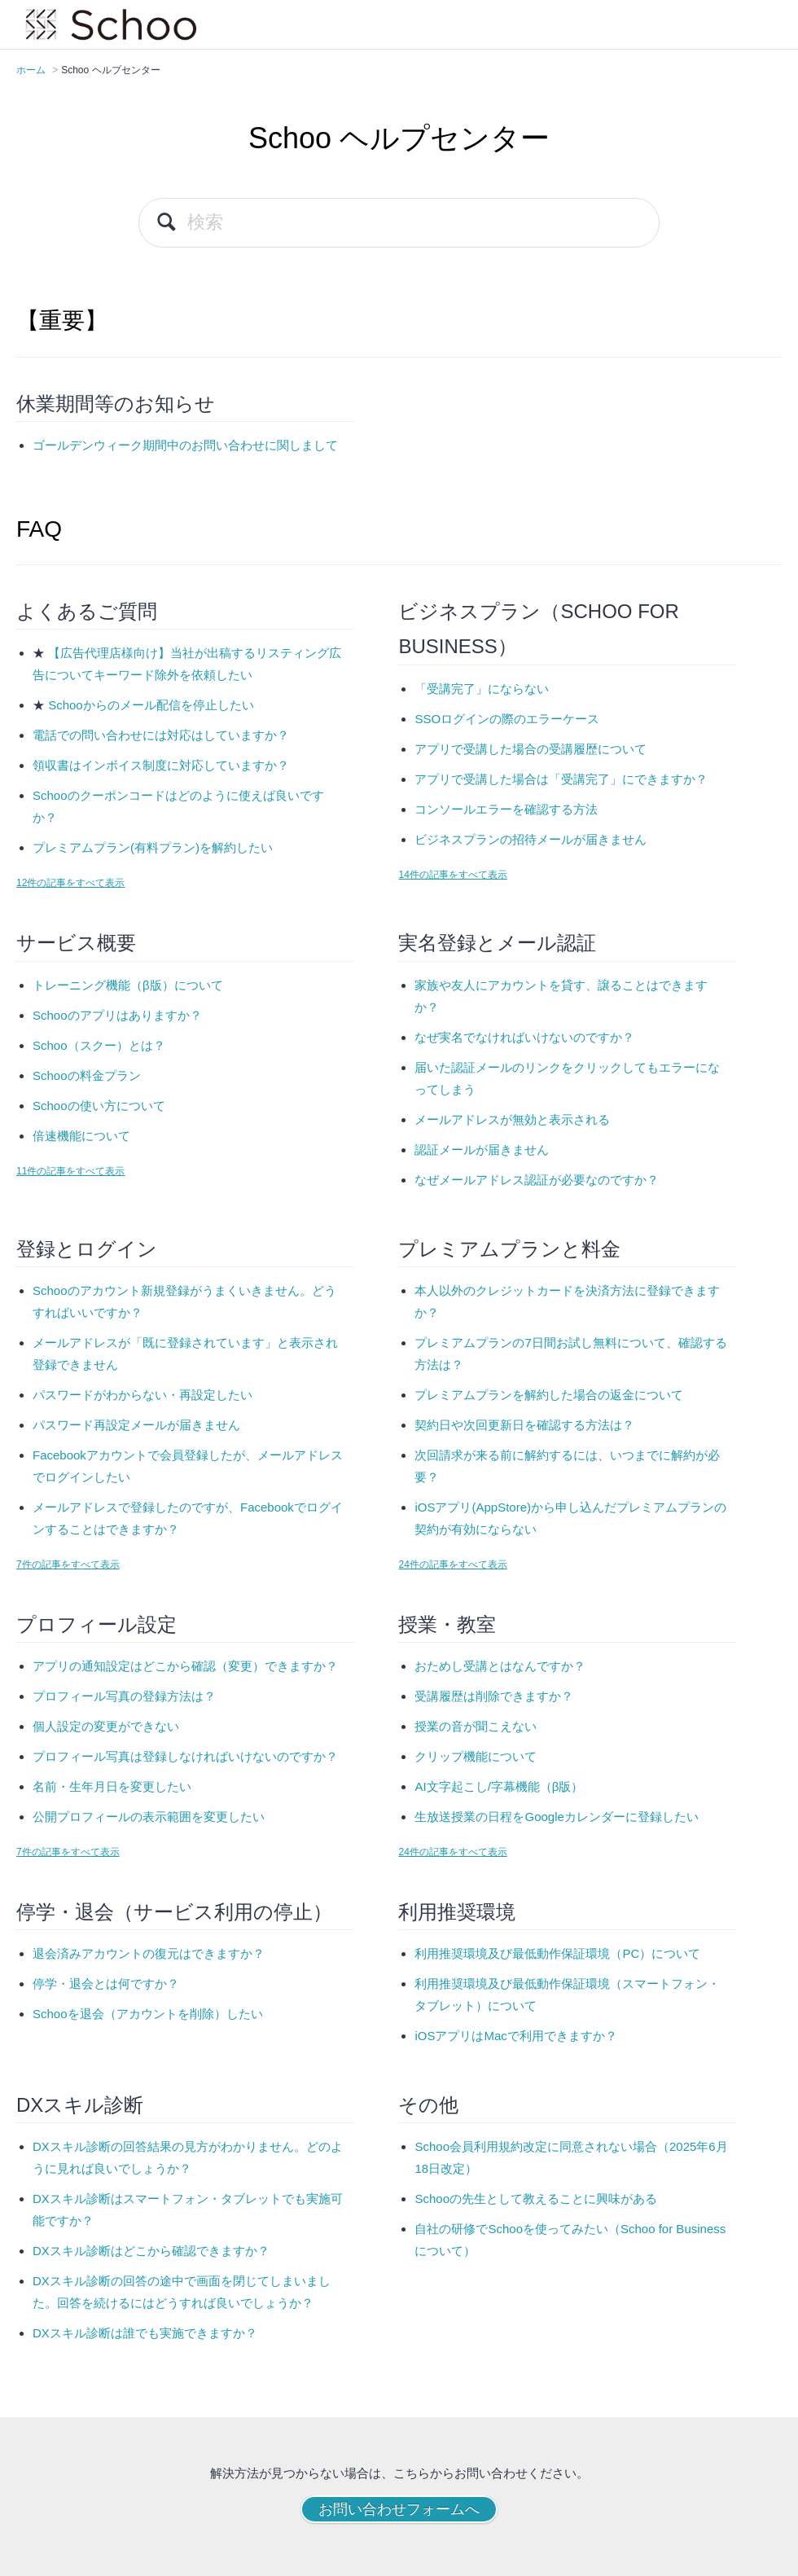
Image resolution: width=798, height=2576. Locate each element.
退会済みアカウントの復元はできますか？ (149, 1953)
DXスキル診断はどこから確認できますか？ (151, 2251)
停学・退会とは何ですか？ (106, 1983)
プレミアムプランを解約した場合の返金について (548, 1395)
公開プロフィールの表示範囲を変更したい (149, 1816)
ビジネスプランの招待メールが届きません (530, 839)
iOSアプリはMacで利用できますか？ (515, 2036)
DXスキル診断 (79, 2105)
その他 (428, 2105)
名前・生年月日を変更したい (112, 1786)
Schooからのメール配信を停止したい (151, 705)
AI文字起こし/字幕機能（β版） (498, 1786)
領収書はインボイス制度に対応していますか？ (161, 765)
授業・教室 (447, 1624)
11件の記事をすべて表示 (70, 1171)
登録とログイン (86, 1249)
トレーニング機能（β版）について (128, 985)
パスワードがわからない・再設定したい (142, 1395)
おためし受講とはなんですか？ (499, 1666)
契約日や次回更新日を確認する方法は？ (524, 1425)
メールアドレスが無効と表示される (512, 1119)
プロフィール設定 (96, 1624)
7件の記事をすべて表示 (68, 1564)
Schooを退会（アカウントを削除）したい (148, 2014)
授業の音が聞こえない (475, 1726)
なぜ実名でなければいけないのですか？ (524, 1037)
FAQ (39, 529)
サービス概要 (76, 943)
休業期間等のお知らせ (115, 404)
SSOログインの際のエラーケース (506, 719)
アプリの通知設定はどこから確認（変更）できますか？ (185, 1666)
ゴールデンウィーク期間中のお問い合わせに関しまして (185, 445)
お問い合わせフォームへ (399, 2509)
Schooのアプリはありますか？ (117, 1015)
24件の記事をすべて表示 (452, 1564)
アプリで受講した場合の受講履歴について (530, 749)
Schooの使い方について (99, 1105)
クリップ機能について (475, 1756)
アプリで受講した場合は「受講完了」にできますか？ (561, 779)
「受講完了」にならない (481, 689)
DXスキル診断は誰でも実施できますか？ (145, 2333)
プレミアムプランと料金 (509, 1249)
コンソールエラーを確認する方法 (506, 809)
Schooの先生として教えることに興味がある (535, 2198)
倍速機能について (81, 1136)
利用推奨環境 (456, 1912)
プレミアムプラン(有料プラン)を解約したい (153, 847)
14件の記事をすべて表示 (452, 874)
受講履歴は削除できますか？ (493, 1696)
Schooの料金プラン (87, 1075)
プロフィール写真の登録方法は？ (124, 1696)
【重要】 (61, 320)
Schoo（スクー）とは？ (99, 1045)
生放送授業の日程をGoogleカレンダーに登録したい (556, 1816)
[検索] (399, 223)
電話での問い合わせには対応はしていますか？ (161, 735)
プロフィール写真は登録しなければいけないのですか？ (185, 1756)
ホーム (31, 70)
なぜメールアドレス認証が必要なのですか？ (536, 1180)
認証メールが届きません (481, 1149)
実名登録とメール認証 (497, 943)
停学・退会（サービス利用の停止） (174, 1912)
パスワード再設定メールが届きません (136, 1425)
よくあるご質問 (86, 611)
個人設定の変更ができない (106, 1726)
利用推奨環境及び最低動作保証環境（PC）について (557, 1953)
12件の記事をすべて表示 (70, 883)
